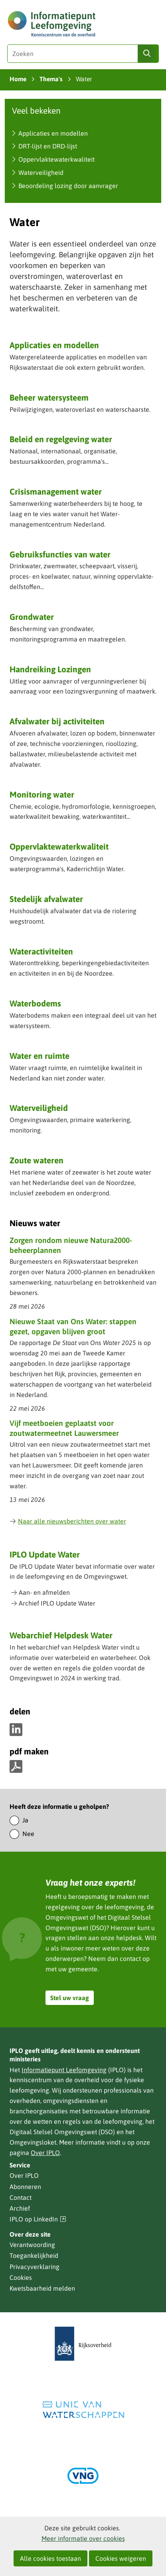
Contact (21, 2197)
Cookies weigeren (120, 2558)
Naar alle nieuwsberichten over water (68, 1521)
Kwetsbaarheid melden (42, 2288)
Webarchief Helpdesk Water (61, 1635)
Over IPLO (45, 2152)
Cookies (21, 2277)
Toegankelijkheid (34, 2255)
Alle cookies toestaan (50, 2558)
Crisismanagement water (56, 491)
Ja (25, 1820)
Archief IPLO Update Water (57, 1603)
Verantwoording (32, 2244)
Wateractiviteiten (41, 951)
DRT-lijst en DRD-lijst (47, 146)
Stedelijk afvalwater (46, 899)
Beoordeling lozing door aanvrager (68, 185)
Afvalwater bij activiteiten (57, 721)
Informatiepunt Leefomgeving (64, 2069)
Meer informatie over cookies (83, 2538)
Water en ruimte (39, 1055)
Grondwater (32, 616)
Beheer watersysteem (49, 397)
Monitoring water (42, 794)
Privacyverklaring (34, 2266)
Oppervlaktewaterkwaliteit (56, 159)
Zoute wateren (36, 1160)
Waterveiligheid (40, 172)
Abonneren (25, 2186)
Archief (20, 2208)
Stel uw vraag (69, 1997)
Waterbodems (35, 1003)
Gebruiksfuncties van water (60, 554)
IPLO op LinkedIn (38, 2219)
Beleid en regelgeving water (61, 439)
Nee (28, 1833)
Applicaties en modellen (53, 133)
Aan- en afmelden (44, 1592)
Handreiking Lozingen (50, 669)
